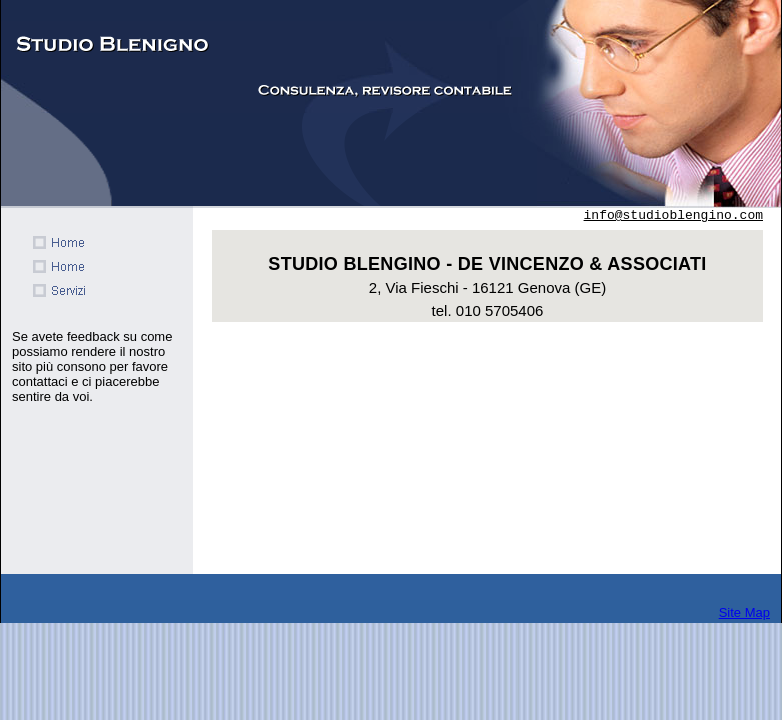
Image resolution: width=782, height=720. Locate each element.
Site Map (744, 612)
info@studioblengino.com (673, 215)
